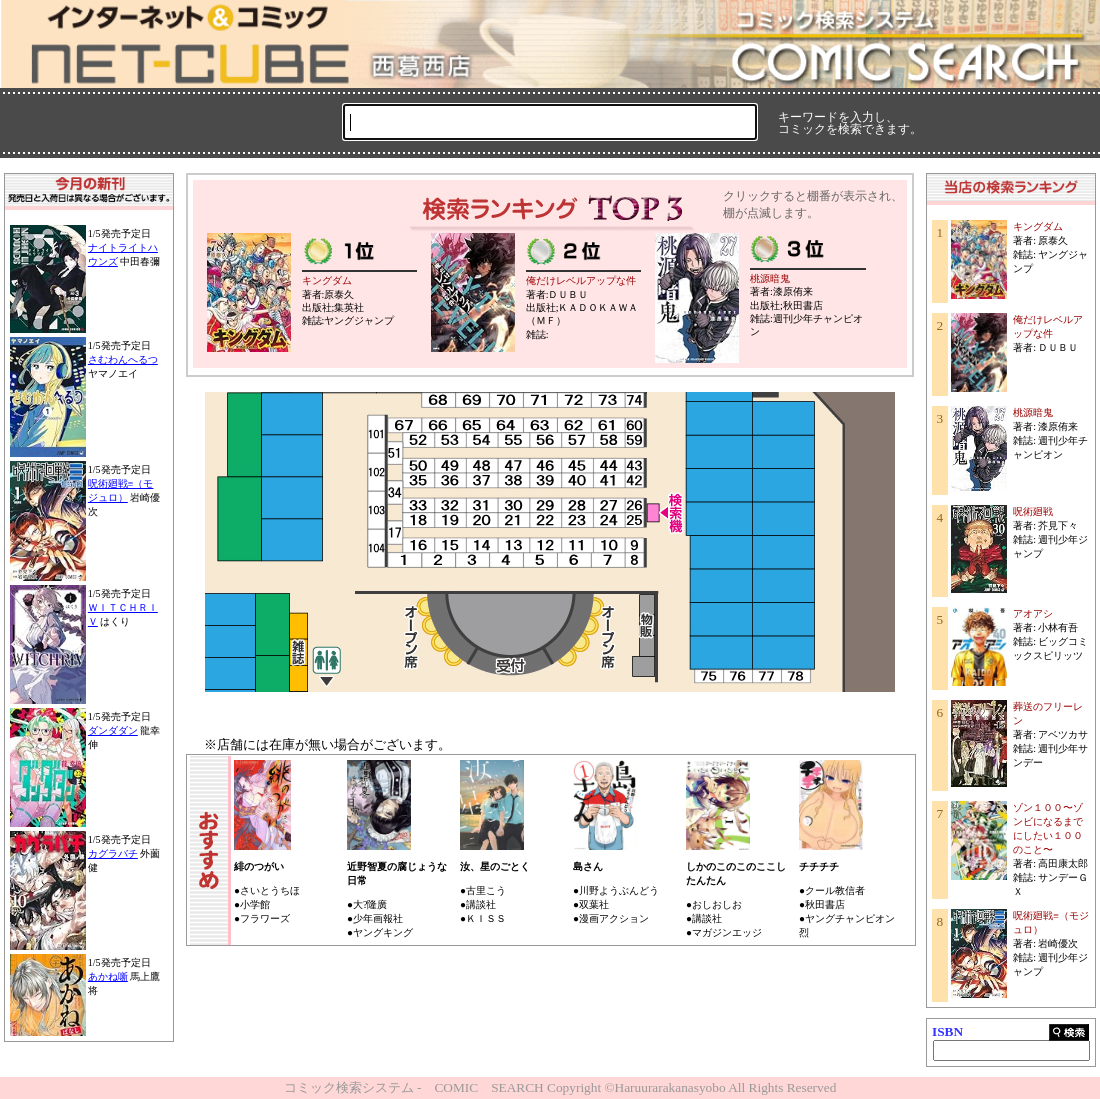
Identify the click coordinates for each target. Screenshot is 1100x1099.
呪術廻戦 (1033, 511)
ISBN (947, 1031)
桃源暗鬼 (770, 278)
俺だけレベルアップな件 (581, 280)
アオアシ (1033, 613)
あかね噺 (108, 976)
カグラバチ (113, 853)
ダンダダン (113, 730)
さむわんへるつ (123, 359)
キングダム (327, 280)
